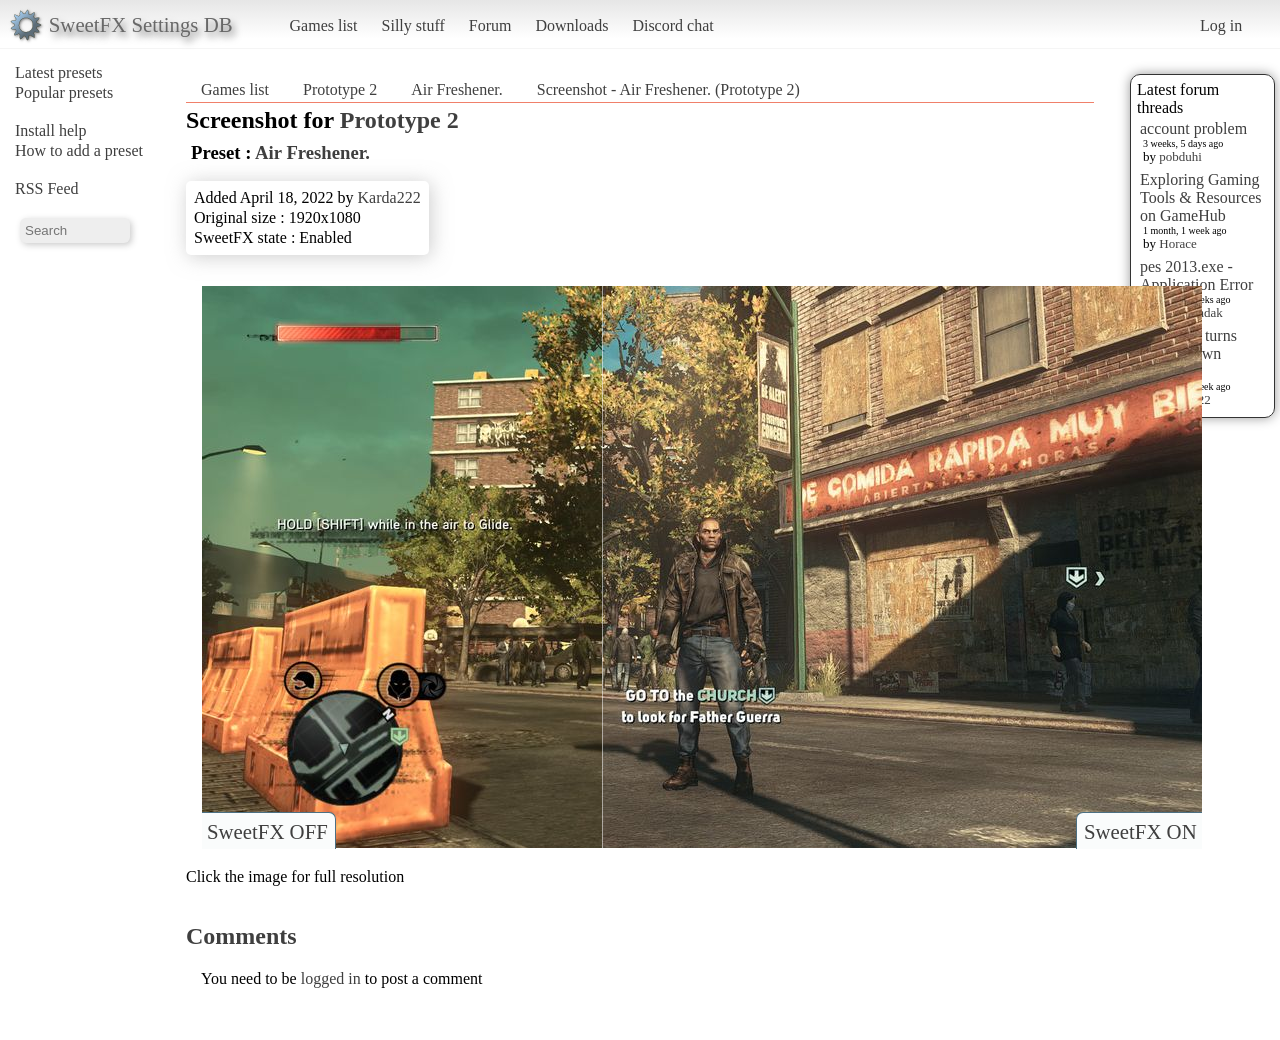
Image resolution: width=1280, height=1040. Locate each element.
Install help (51, 130)
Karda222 (389, 197)
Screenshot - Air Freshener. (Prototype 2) (668, 89)
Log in (1221, 25)
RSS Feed (47, 188)
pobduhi (1180, 156)
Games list (324, 25)
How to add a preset (79, 150)
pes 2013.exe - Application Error (1196, 275)
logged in (331, 978)
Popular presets (64, 92)
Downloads (571, 25)
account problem (1193, 128)
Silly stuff (413, 25)
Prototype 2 (340, 89)
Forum (490, 25)
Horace (1178, 243)
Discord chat (672, 25)
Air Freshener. (457, 89)
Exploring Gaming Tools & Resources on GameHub (1201, 197)
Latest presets (59, 72)
